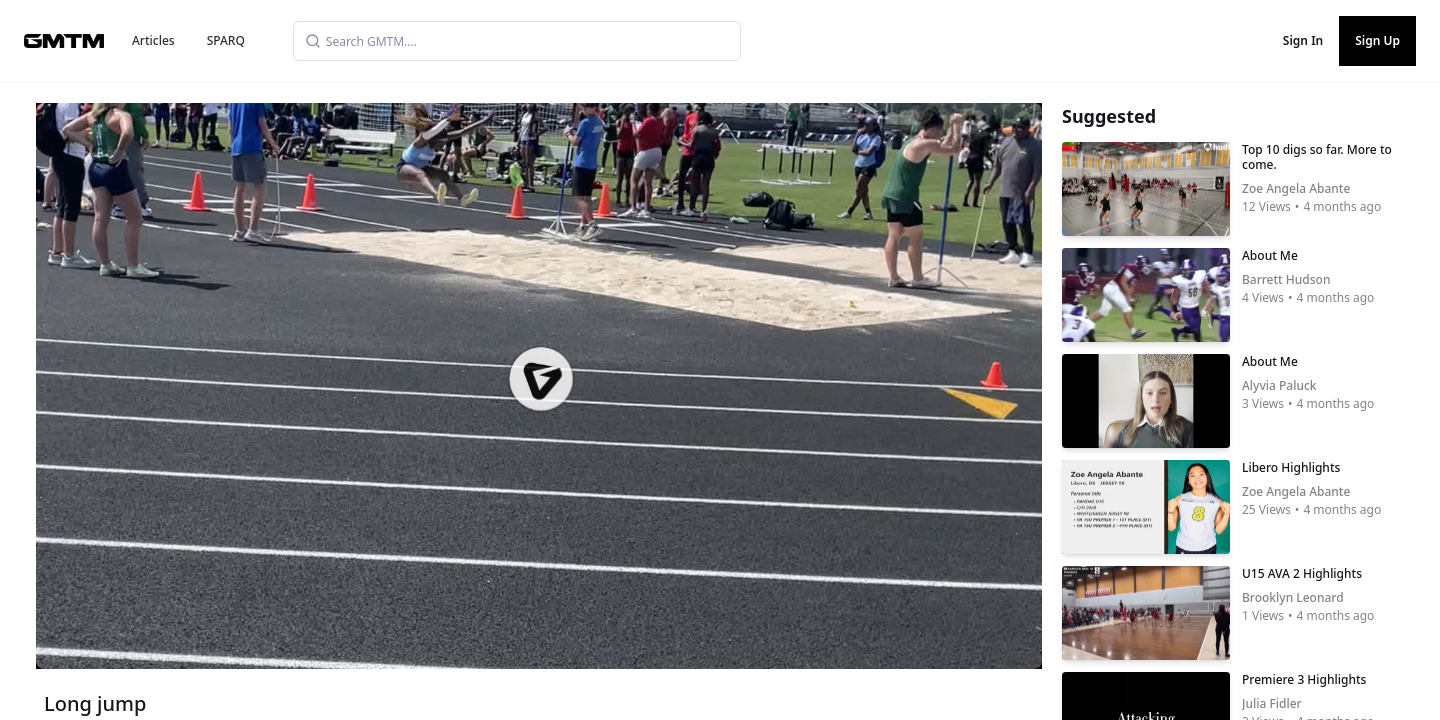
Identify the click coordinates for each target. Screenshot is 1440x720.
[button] (541, 379)
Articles (153, 40)
